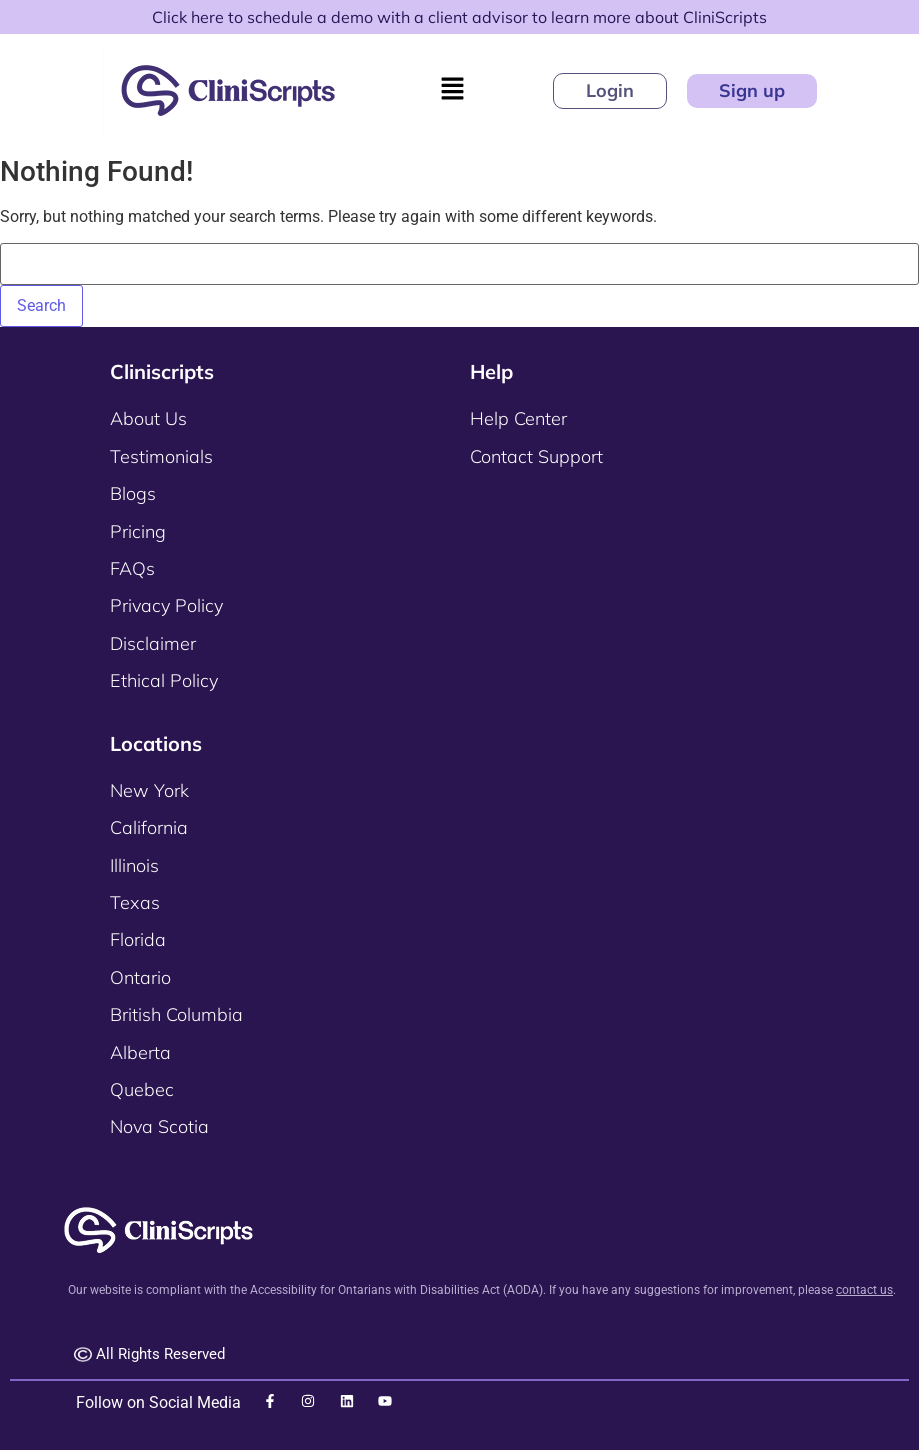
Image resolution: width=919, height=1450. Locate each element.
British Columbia (176, 1014)
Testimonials (161, 456)
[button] (452, 90)
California (149, 827)
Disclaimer (153, 643)
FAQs (132, 568)
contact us (864, 1290)
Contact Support (536, 456)
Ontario (140, 977)
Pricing (138, 531)
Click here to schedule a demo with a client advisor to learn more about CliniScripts (459, 17)
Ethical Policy (164, 680)
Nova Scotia (159, 1126)
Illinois (134, 865)
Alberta (140, 1052)
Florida (138, 939)
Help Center (518, 418)
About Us (148, 418)
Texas (135, 902)
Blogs (133, 493)
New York (149, 790)
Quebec (142, 1089)
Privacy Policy (166, 605)
